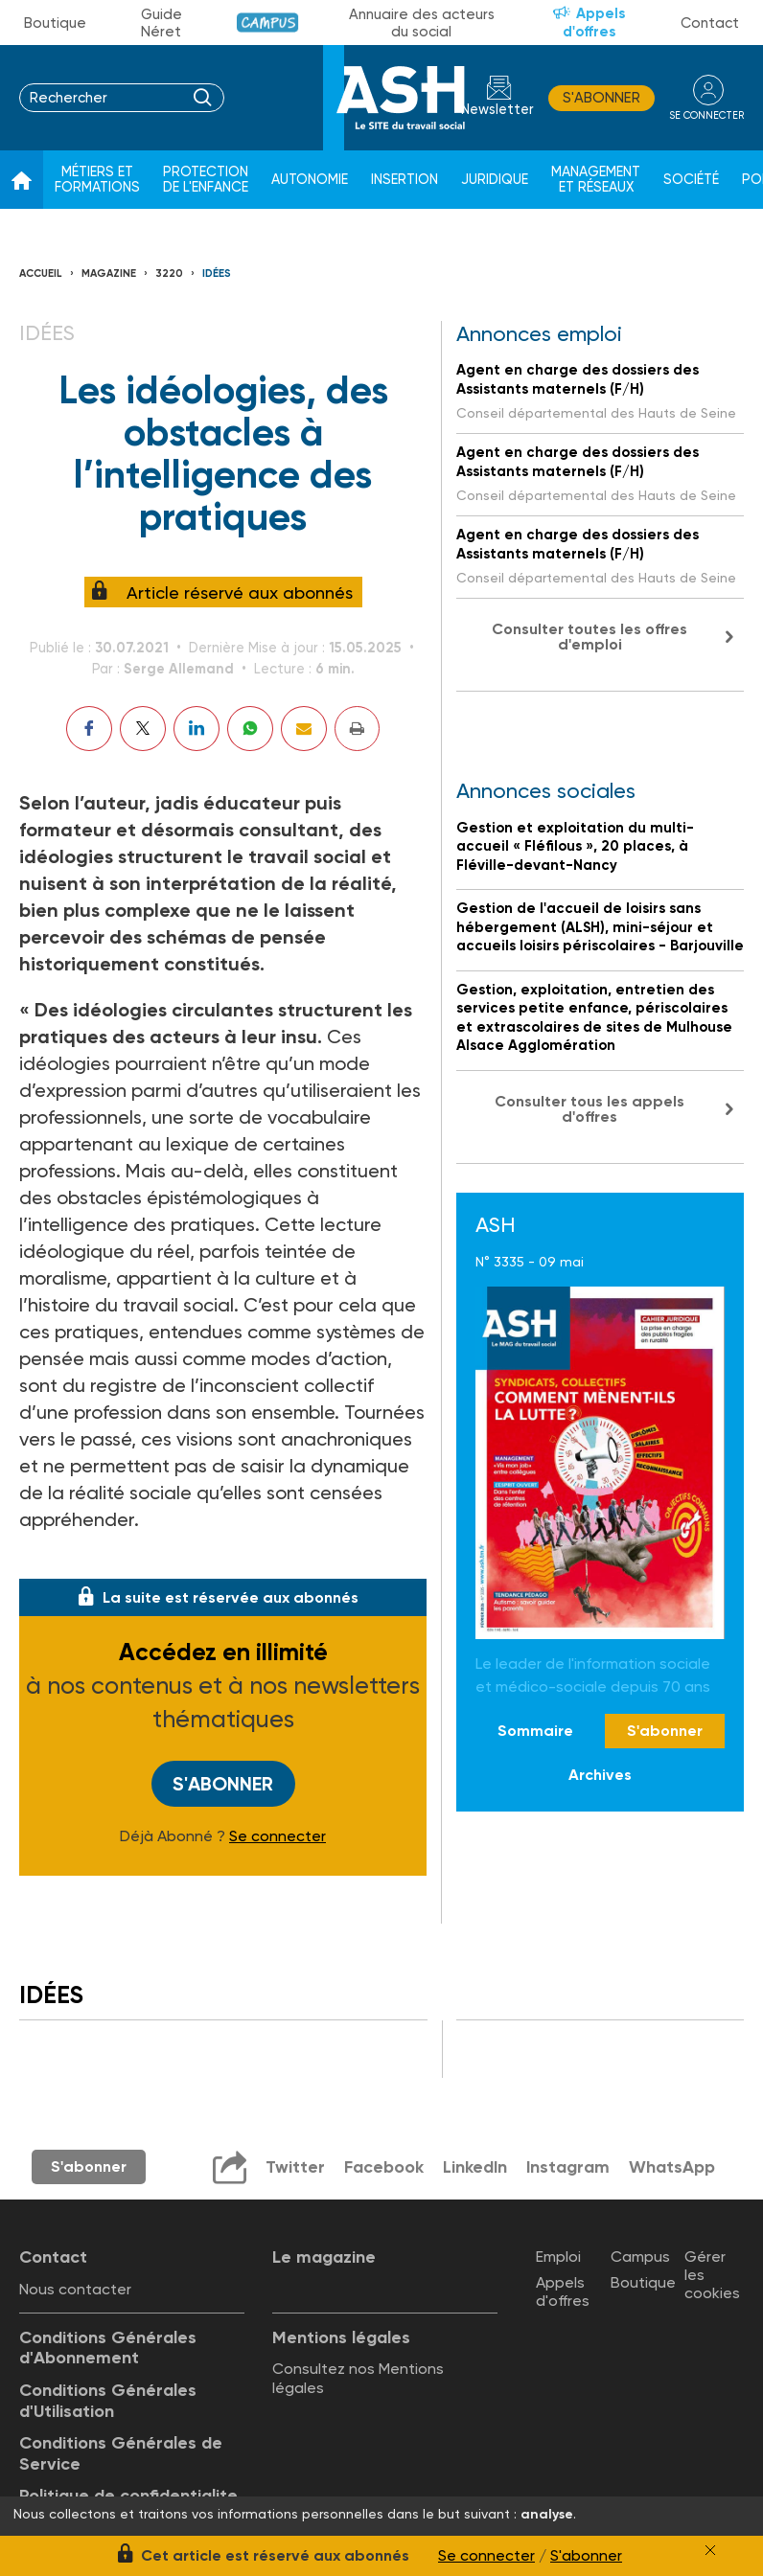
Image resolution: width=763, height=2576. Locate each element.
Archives (600, 1775)
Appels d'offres (594, 22)
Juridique (494, 179)
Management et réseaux (595, 179)
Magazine (108, 273)
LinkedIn (473, 2166)
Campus (268, 22)
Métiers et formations (97, 179)
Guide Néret (161, 23)
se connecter (705, 114)
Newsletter (494, 110)
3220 (169, 273)
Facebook (382, 2166)
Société (691, 179)
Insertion (404, 179)
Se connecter (277, 1835)
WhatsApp (672, 2166)
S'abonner (598, 97)
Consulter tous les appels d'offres (589, 1109)
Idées (216, 273)
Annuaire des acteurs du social (422, 23)
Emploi (558, 2255)
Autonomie (309, 179)
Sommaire (535, 1730)
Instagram (567, 2166)
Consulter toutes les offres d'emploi (589, 636)
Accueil (40, 273)
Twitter (293, 2166)
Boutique (55, 23)
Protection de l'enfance (205, 179)
